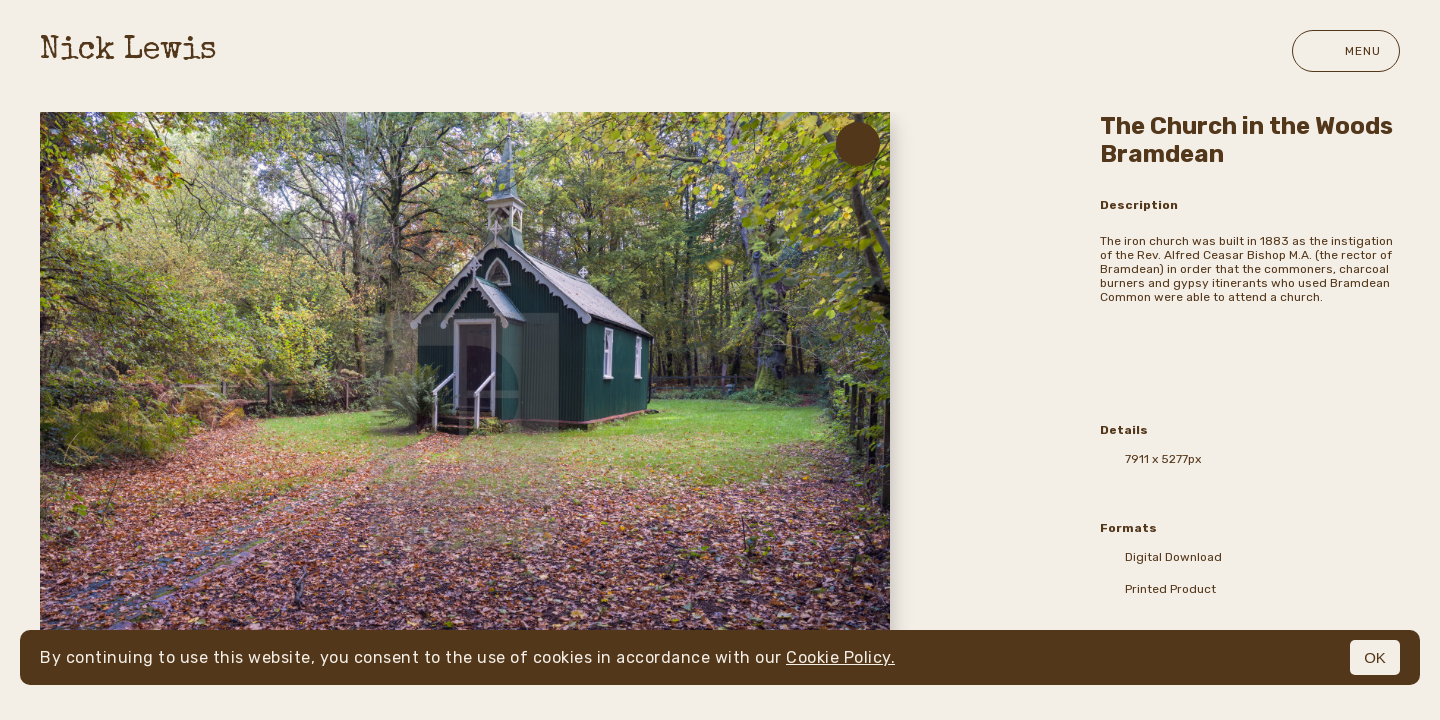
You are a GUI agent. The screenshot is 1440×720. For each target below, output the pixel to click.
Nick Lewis (128, 51)
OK (1375, 657)
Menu (1346, 51)
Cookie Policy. (840, 657)
